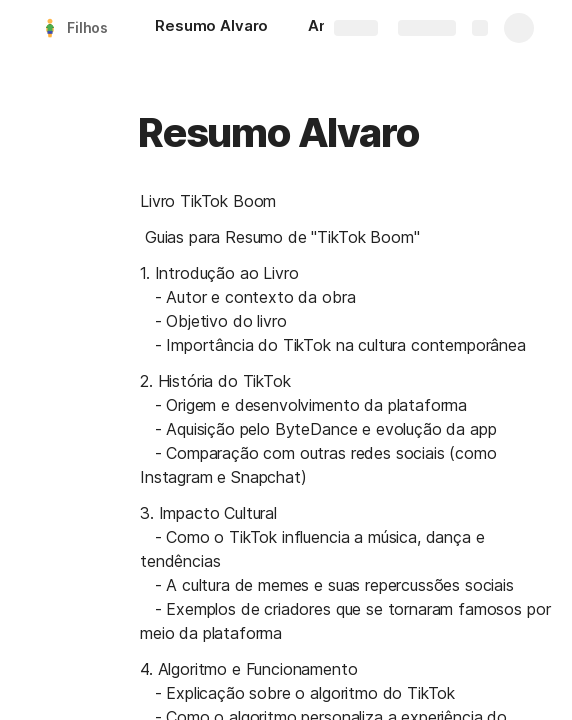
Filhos (87, 27)
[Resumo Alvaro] (211, 28)
